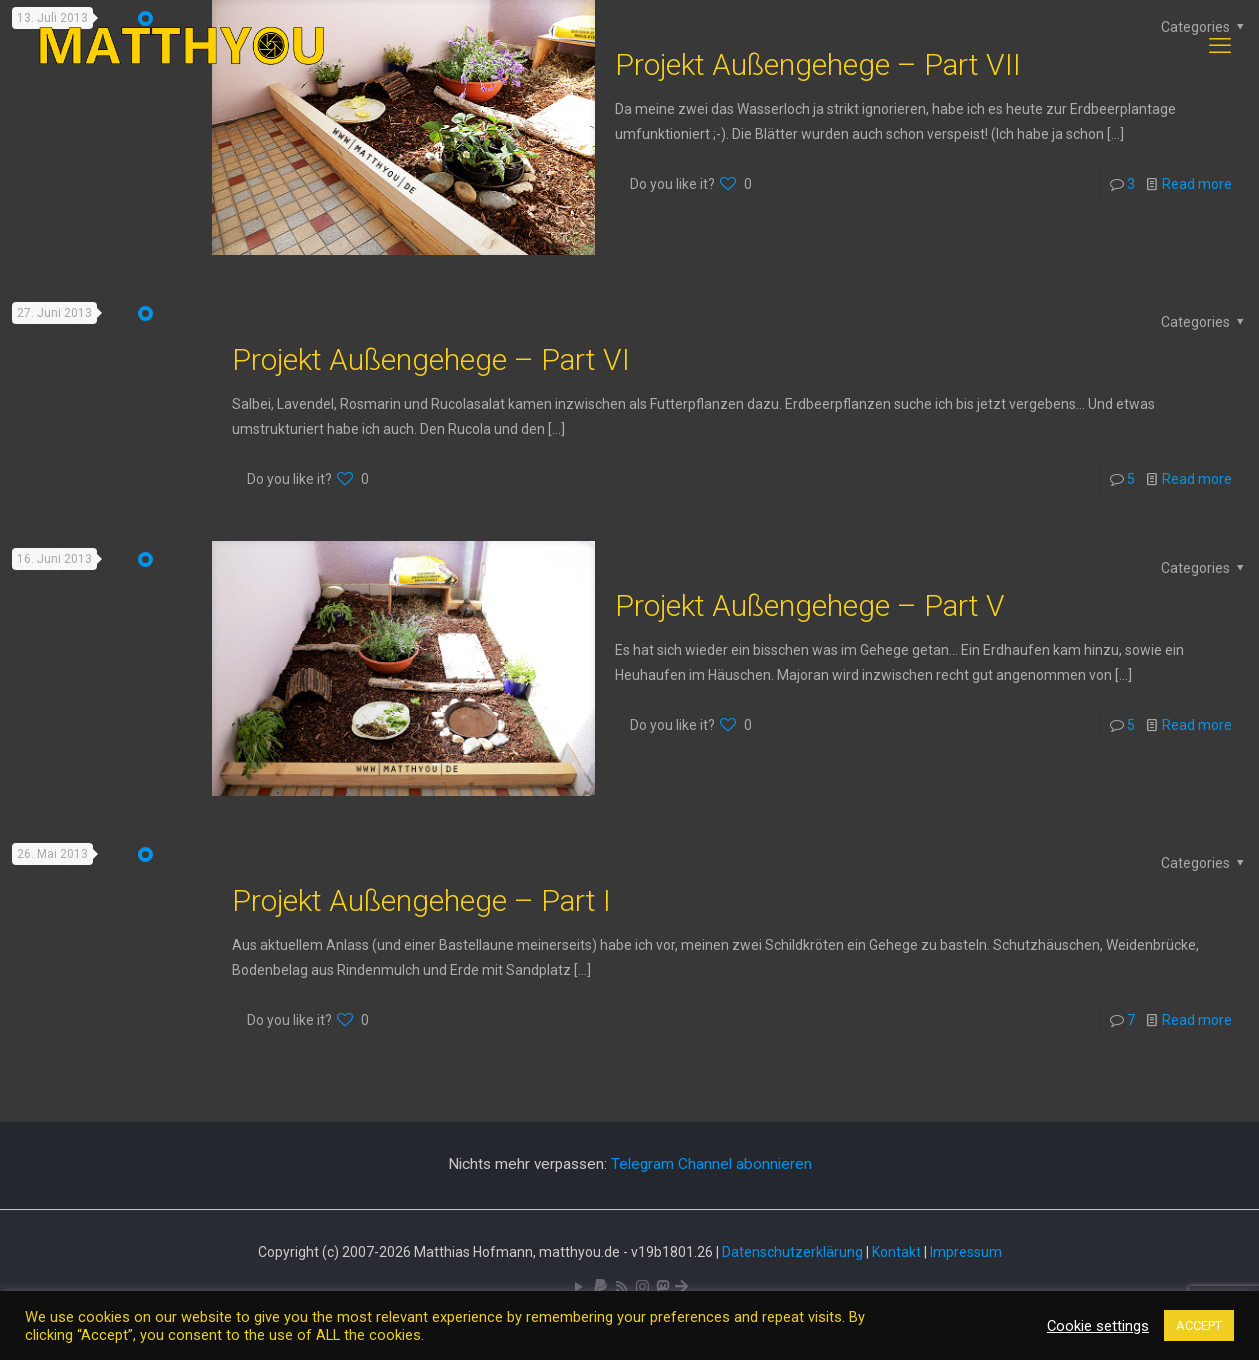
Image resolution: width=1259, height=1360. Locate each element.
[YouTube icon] (579, 1287)
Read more (1197, 184)
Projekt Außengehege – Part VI (431, 359)
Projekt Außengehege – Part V (810, 605)
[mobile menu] (1220, 46)
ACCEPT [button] (1199, 1325)
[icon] (600, 1287)
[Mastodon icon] (662, 1287)
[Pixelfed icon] (642, 1287)
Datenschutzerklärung (792, 1252)
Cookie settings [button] (1098, 1326)
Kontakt (896, 1252)
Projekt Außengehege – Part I (421, 900)
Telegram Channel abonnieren (711, 1164)
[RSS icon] (621, 1287)
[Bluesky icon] (681, 1287)
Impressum (966, 1252)
